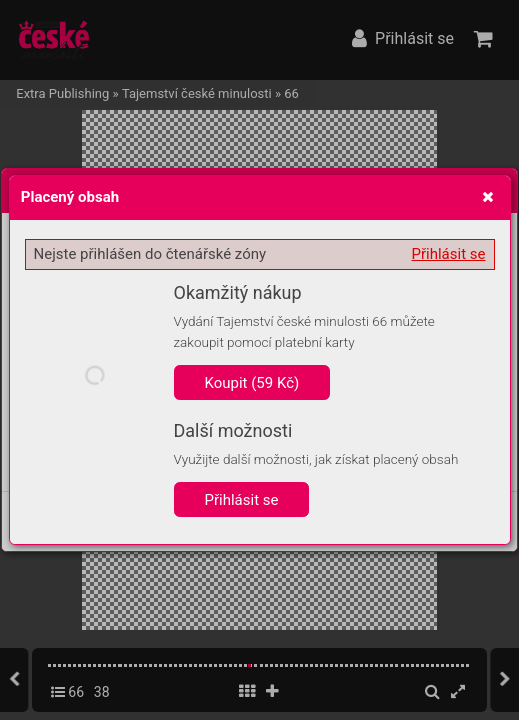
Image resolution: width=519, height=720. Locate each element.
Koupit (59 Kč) (252, 383)
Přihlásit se (449, 254)
